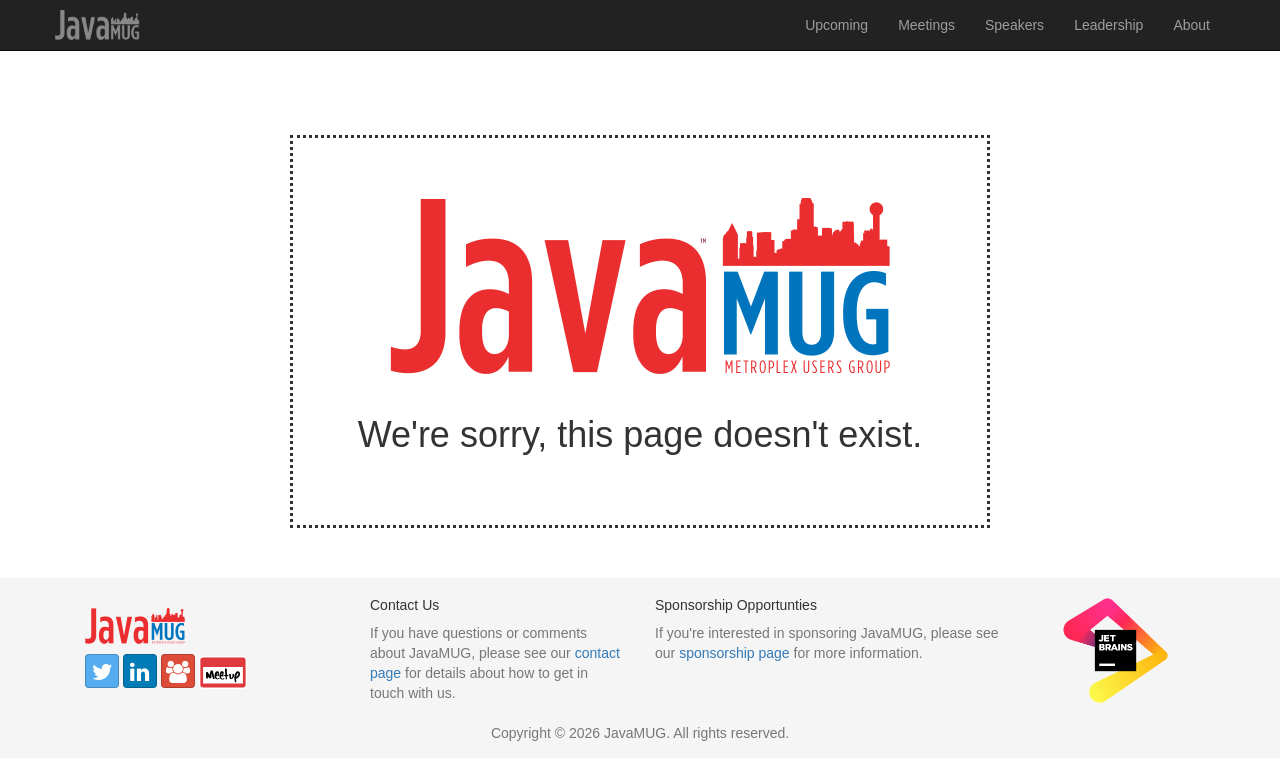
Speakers (1014, 25)
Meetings (926, 25)
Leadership (1108, 25)
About (1191, 25)
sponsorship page (734, 653)
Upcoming (836, 25)
